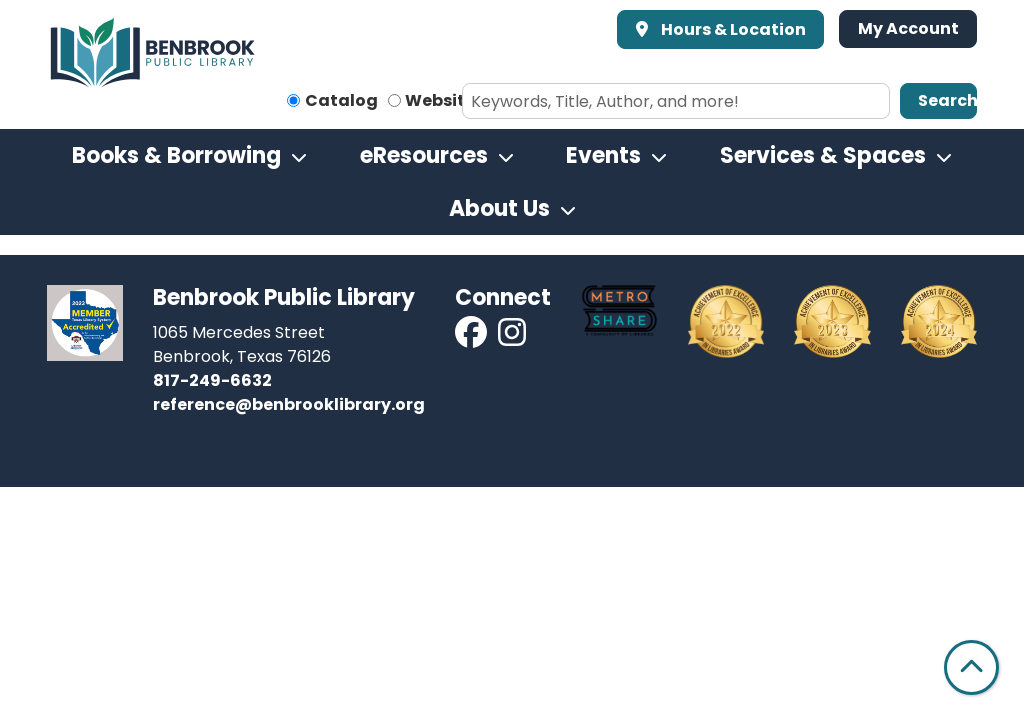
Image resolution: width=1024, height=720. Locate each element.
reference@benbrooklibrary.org (289, 404)
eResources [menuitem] (424, 155)
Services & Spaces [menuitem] (823, 155)
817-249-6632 (212, 380)
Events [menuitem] (603, 155)
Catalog (341, 100)
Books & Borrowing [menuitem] (176, 155)
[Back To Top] (971, 667)
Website (440, 100)
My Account (908, 28)
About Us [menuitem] (499, 208)
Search (947, 100)
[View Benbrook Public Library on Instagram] (512, 338)
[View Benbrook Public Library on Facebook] (472, 338)
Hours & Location (732, 29)
